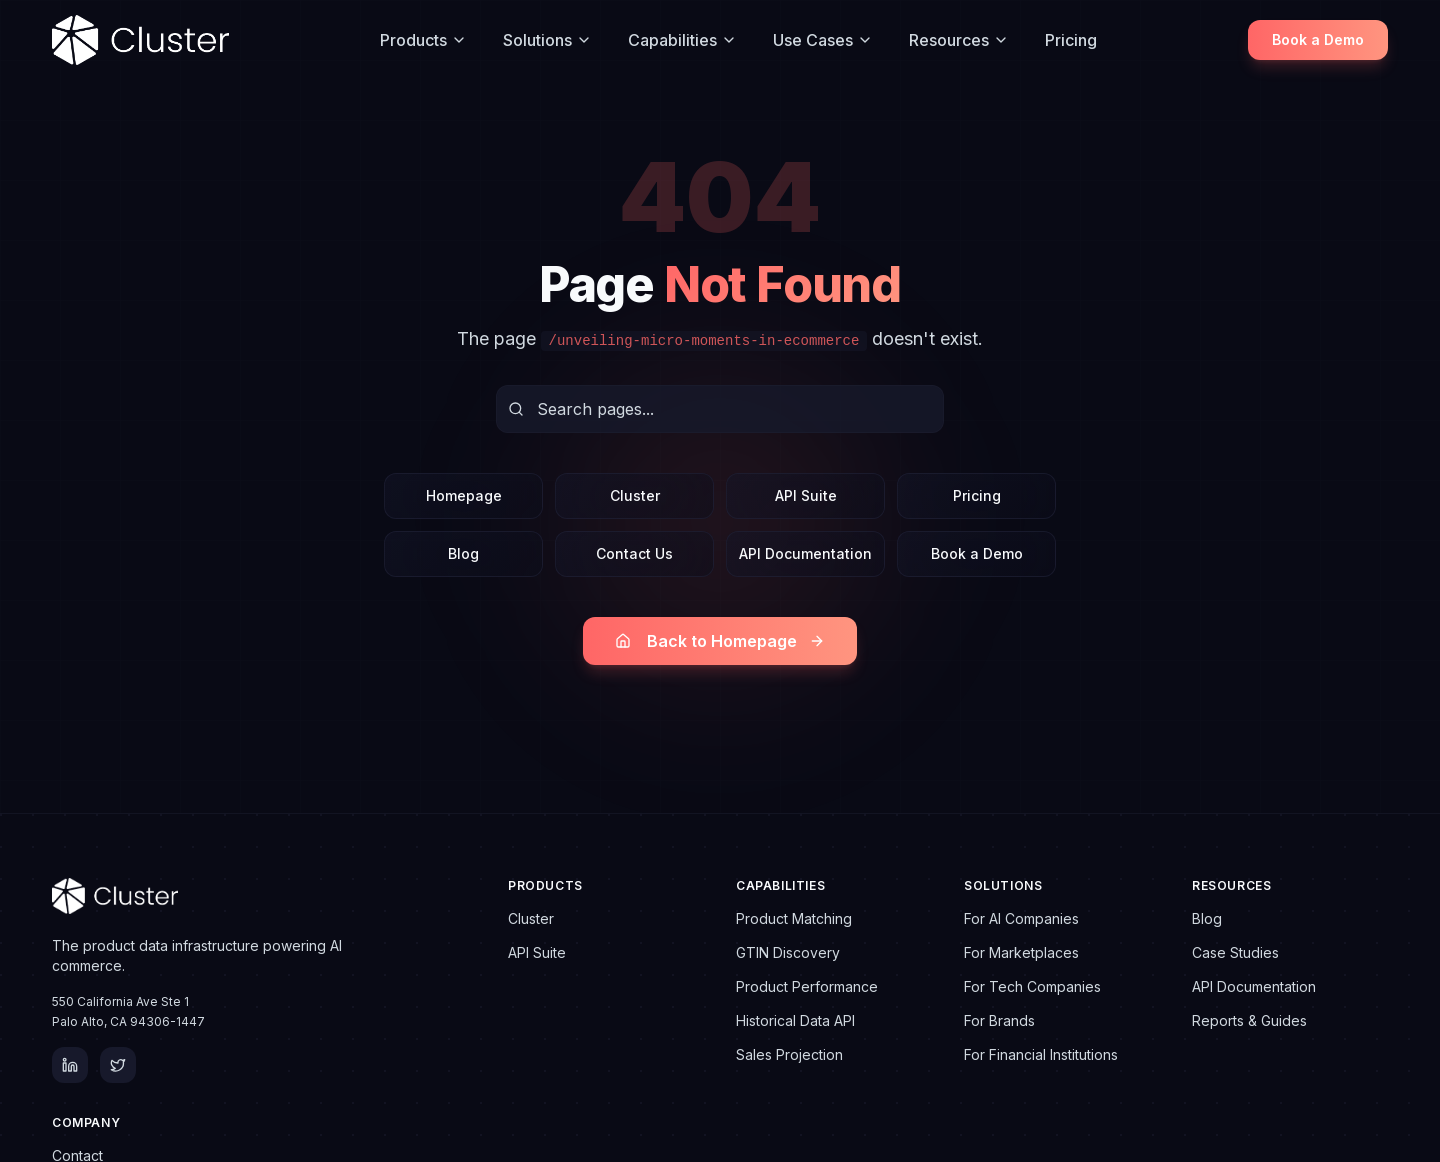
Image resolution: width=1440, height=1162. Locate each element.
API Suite (806, 495)
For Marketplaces (1021, 952)
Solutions (547, 40)
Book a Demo (1318, 39)
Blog (463, 553)
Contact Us (634, 553)
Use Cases (823, 40)
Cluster (635, 495)
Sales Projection (789, 1054)
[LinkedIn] (70, 1065)
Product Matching (794, 918)
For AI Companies (1021, 918)
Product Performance (807, 986)
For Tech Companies (1032, 986)
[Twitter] (118, 1065)
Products (423, 40)
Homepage (464, 495)
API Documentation (805, 553)
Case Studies (1235, 952)
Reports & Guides (1249, 1020)
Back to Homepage (720, 641)
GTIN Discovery (788, 952)
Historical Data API (795, 1020)
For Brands (999, 1020)
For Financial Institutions (1041, 1054)
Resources (959, 40)
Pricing (1071, 40)
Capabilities (682, 40)
